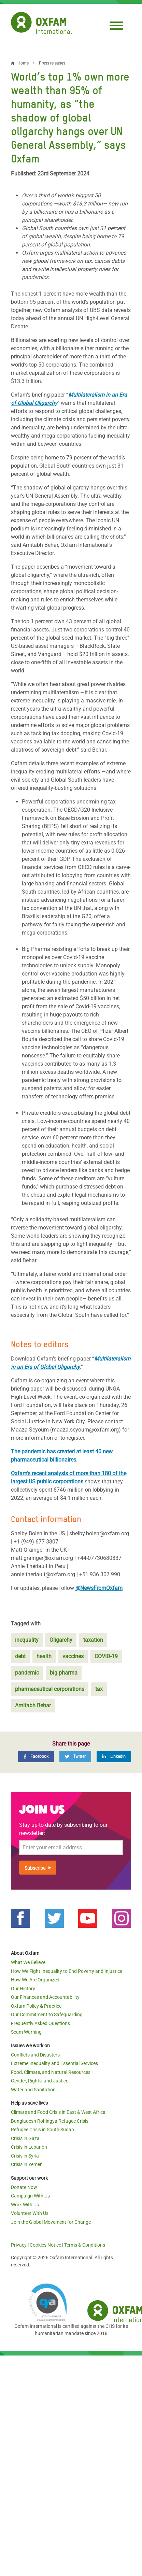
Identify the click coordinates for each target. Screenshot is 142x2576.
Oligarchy (60, 1640)
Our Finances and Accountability (45, 1997)
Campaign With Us (30, 2195)
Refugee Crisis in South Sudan (42, 2129)
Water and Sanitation (33, 2089)
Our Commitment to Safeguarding (47, 2014)
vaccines (73, 1656)
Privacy (19, 2245)
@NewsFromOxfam (99, 1588)
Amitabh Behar (33, 1705)
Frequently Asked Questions (40, 2023)
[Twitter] (75, 1756)
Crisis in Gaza (25, 2138)
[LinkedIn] (114, 1756)
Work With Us (25, 2204)
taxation (93, 1640)
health (44, 1656)
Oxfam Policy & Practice (36, 2006)
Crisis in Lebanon (29, 2147)
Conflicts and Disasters (35, 2055)
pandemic (27, 1672)
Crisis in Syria (25, 2156)
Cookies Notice (45, 2245)
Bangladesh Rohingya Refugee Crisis (49, 2121)
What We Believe (28, 1962)
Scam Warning (26, 2032)
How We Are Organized (35, 1979)
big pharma (63, 1672)
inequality (27, 1640)
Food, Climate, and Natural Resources (50, 2072)
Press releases (52, 63)
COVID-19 (106, 1656)
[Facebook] (36, 1756)
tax (99, 1689)
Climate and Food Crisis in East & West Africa (58, 2112)
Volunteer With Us (29, 2213)
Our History (23, 1988)
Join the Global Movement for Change (51, 2222)
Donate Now (24, 2187)
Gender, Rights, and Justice (39, 2080)
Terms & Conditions (84, 2245)
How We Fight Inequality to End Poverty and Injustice (66, 1971)
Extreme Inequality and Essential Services (54, 2063)
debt (20, 1656)
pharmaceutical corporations (49, 1689)
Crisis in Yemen (27, 2164)
